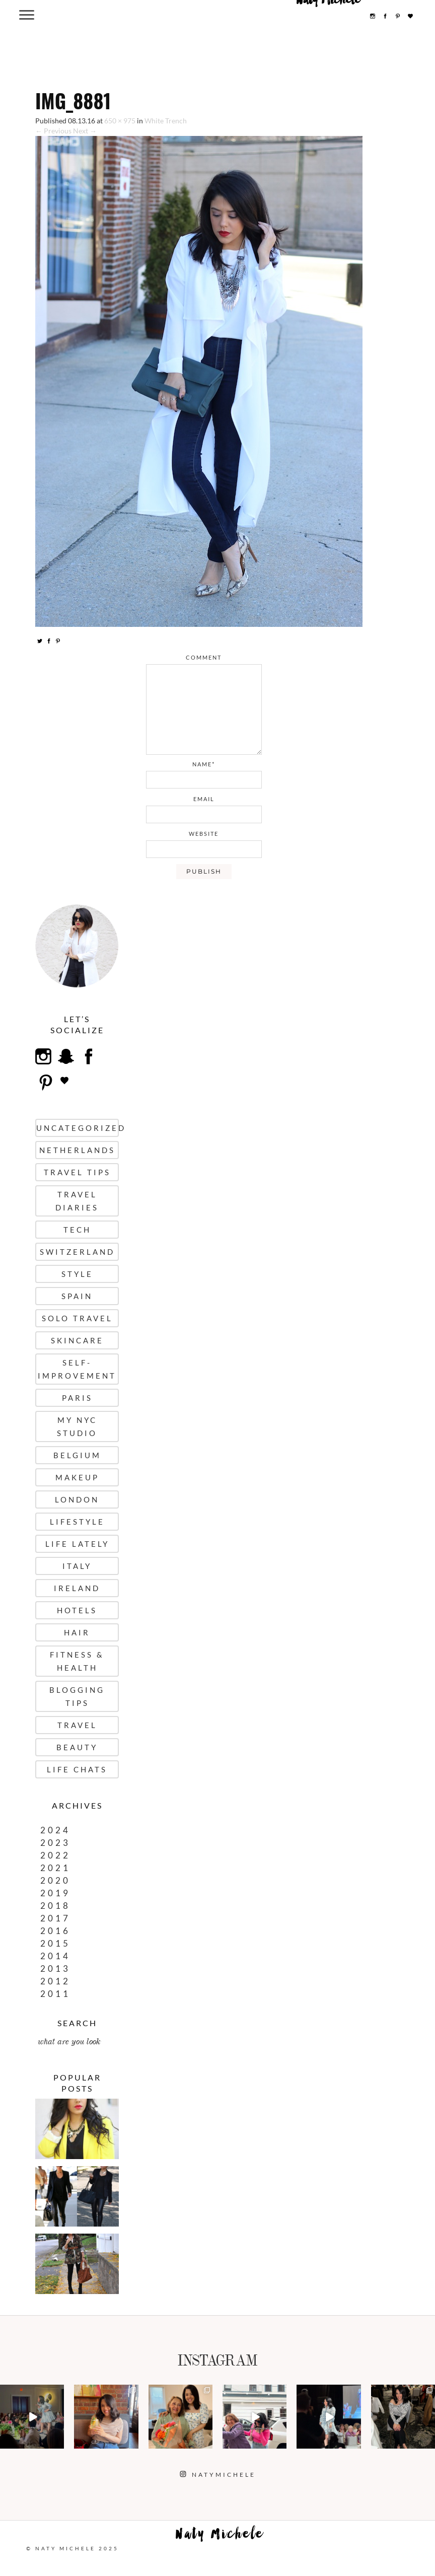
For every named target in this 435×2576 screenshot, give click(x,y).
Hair (77, 1632)
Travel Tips (77, 1172)
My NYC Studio (77, 1426)
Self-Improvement (77, 1369)
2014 (55, 1956)
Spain (77, 1296)
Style (77, 1273)
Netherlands (77, 1150)
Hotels (77, 1610)
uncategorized (77, 1127)
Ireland (77, 1588)
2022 (55, 1855)
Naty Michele (220, 2536)
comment (204, 657)
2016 (55, 1930)
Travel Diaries (77, 1201)
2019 (55, 1893)
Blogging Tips (77, 1696)
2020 (55, 1880)
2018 (55, 1905)
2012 (55, 1981)
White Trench (165, 120)
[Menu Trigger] (27, 14)
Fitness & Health (77, 1661)
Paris (77, 1397)
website (204, 833)
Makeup (77, 1477)
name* (203, 764)
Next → (85, 130)
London (77, 1499)
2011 (55, 1993)
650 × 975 (119, 120)
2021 (55, 1868)
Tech (77, 1229)
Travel (77, 1725)
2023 (55, 1842)
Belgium (77, 1455)
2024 (55, 1830)
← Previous (53, 130)
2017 (55, 1918)
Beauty (77, 1747)
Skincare (77, 1340)
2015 (55, 1943)
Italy (77, 1565)
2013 (55, 1968)
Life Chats (77, 1769)
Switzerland (77, 1251)
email (203, 799)
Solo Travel (77, 1318)
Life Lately (77, 1543)
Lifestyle (77, 1521)
